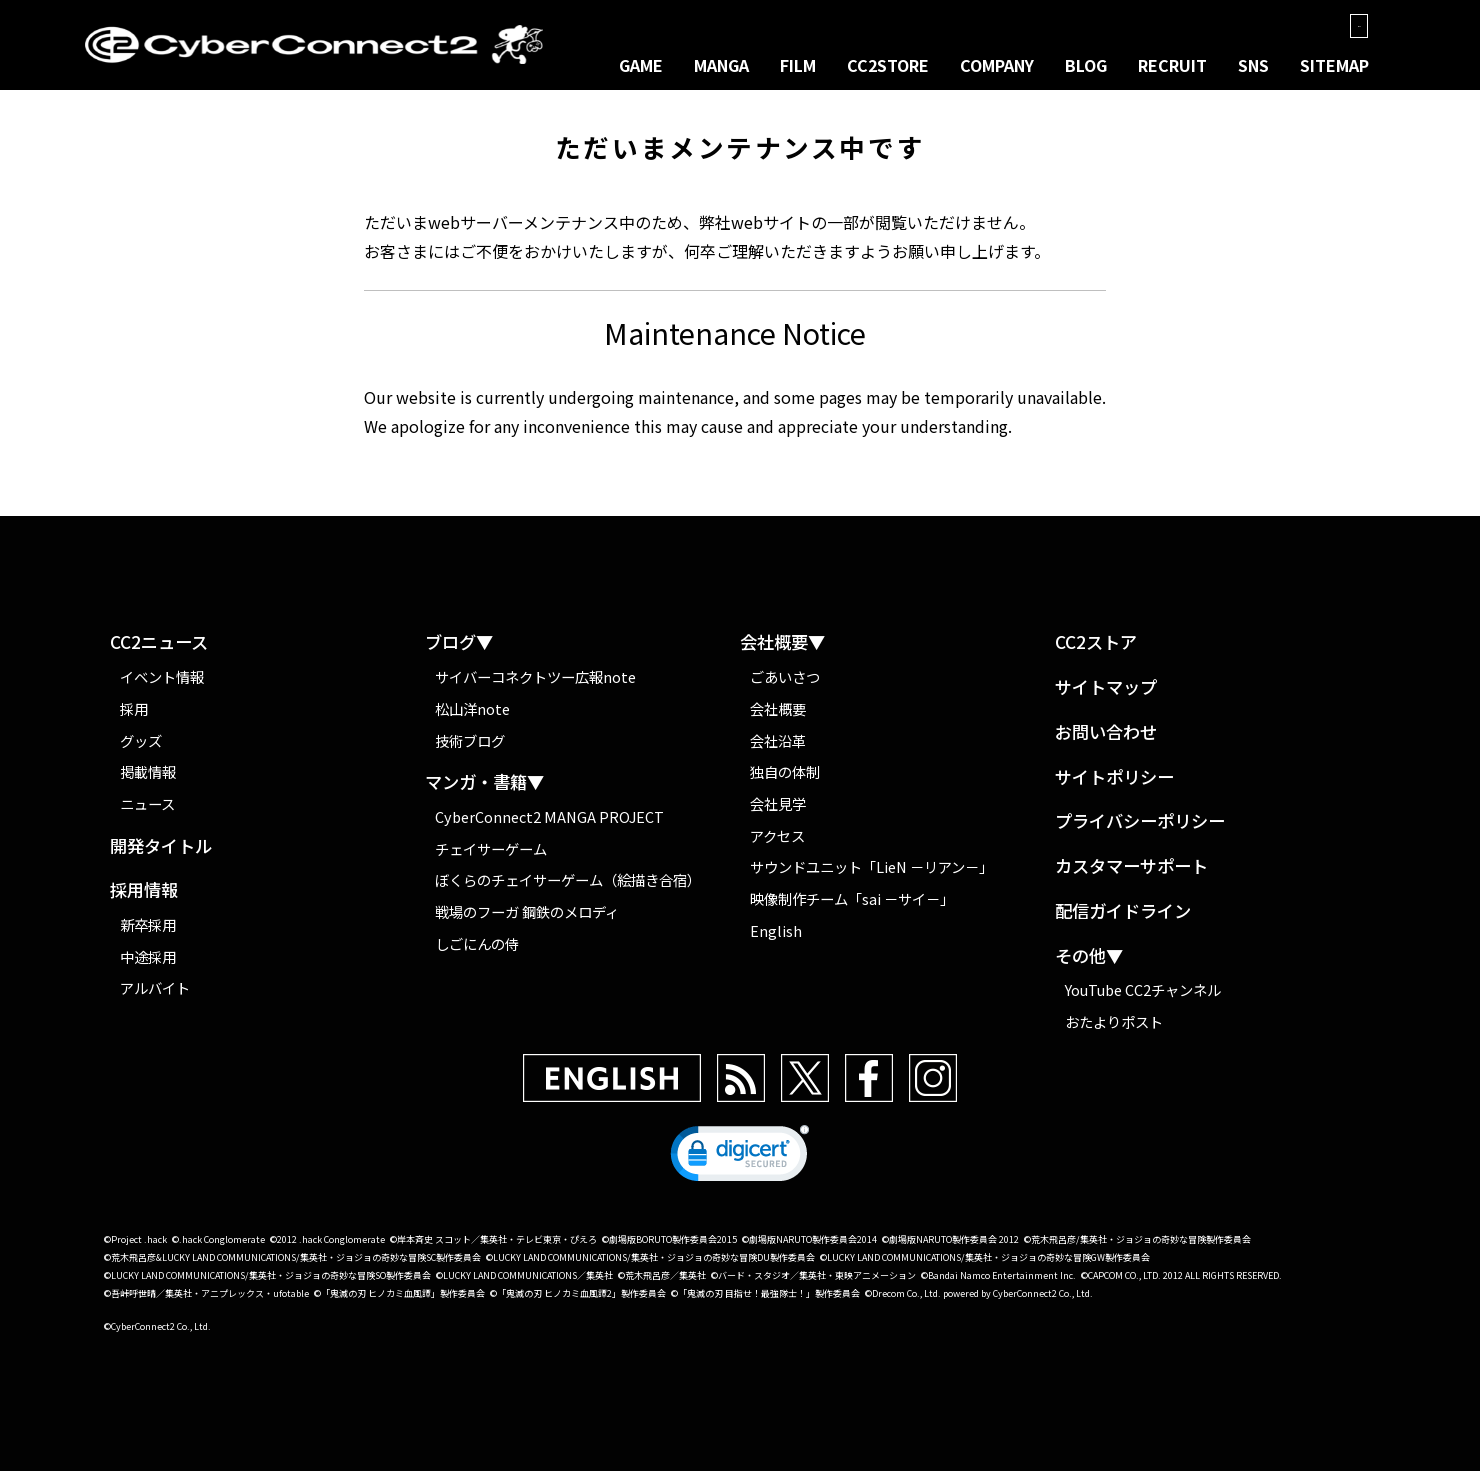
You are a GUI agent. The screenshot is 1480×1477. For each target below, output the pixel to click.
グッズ (141, 746)
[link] (740, 1164)
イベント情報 (162, 682)
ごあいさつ (785, 682)
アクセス (777, 841)
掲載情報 (148, 777)
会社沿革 (778, 746)
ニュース (147, 809)
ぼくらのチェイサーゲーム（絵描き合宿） (568, 886)
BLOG (1086, 66)
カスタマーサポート (1131, 872)
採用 (134, 714)
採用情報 (144, 897)
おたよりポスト (1114, 1027)
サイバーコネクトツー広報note (535, 682)
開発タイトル (161, 852)
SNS (1253, 66)
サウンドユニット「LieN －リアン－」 (871, 872)
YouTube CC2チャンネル (1143, 995)
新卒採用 (148, 930)
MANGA (721, 66)
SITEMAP (1334, 66)
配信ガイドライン (1123, 917)
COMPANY (997, 66)
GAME (641, 66)
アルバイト (155, 994)
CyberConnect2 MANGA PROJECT (549, 822)
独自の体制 (785, 777)
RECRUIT (1172, 66)
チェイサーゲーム (491, 854)
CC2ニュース (159, 649)
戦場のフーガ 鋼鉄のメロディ (527, 917)
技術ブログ (470, 746)
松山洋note (472, 714)
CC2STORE (888, 66)
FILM (798, 66)
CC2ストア (1096, 649)
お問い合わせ (1106, 738)
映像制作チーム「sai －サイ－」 (852, 904)
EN (1350, 26)
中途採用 (148, 962)
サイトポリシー (1114, 783)
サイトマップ (1106, 693)
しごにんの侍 (477, 949)
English (776, 936)
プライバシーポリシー (1140, 828)
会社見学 (778, 809)
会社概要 (778, 714)
